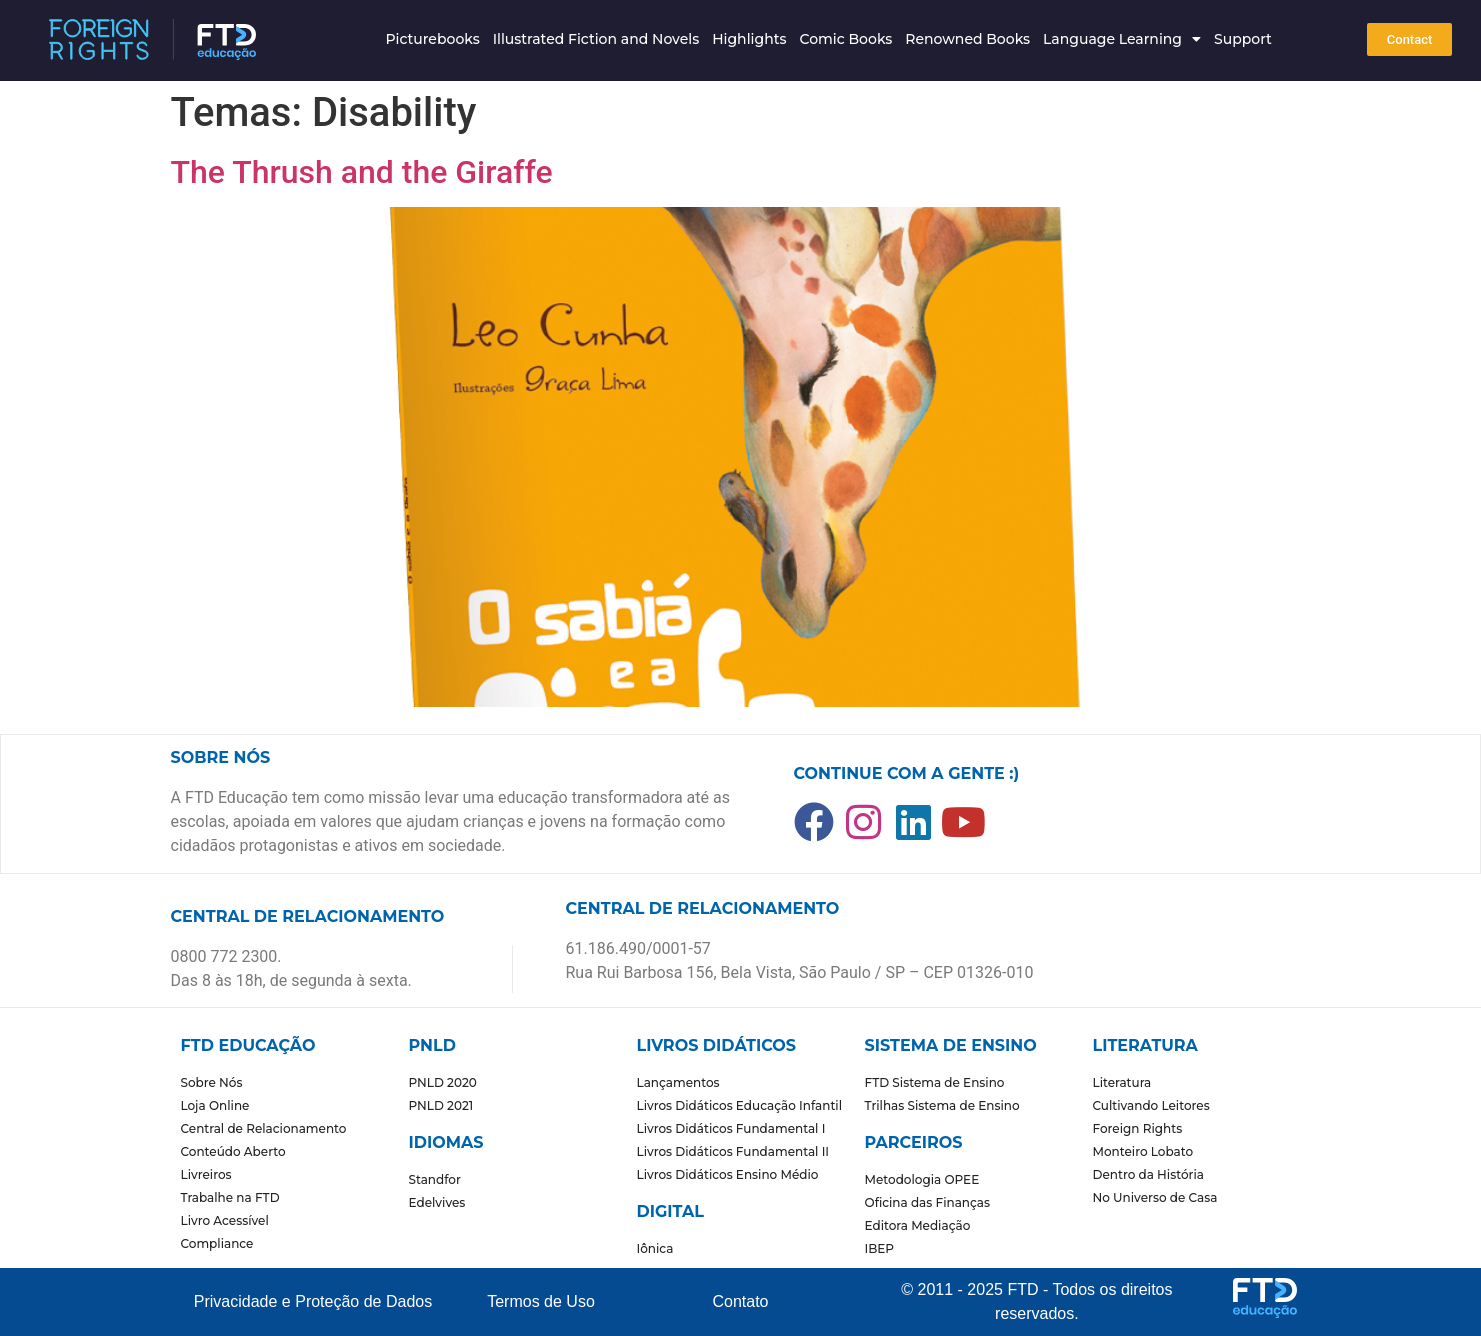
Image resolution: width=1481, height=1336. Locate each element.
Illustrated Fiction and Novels (596, 39)
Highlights (749, 39)
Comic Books (845, 39)
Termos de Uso (541, 1301)
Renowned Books (967, 39)
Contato (740, 1301)
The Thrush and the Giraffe (362, 172)
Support (1243, 39)
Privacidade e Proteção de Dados (313, 1301)
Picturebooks (432, 39)
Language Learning (1122, 39)
